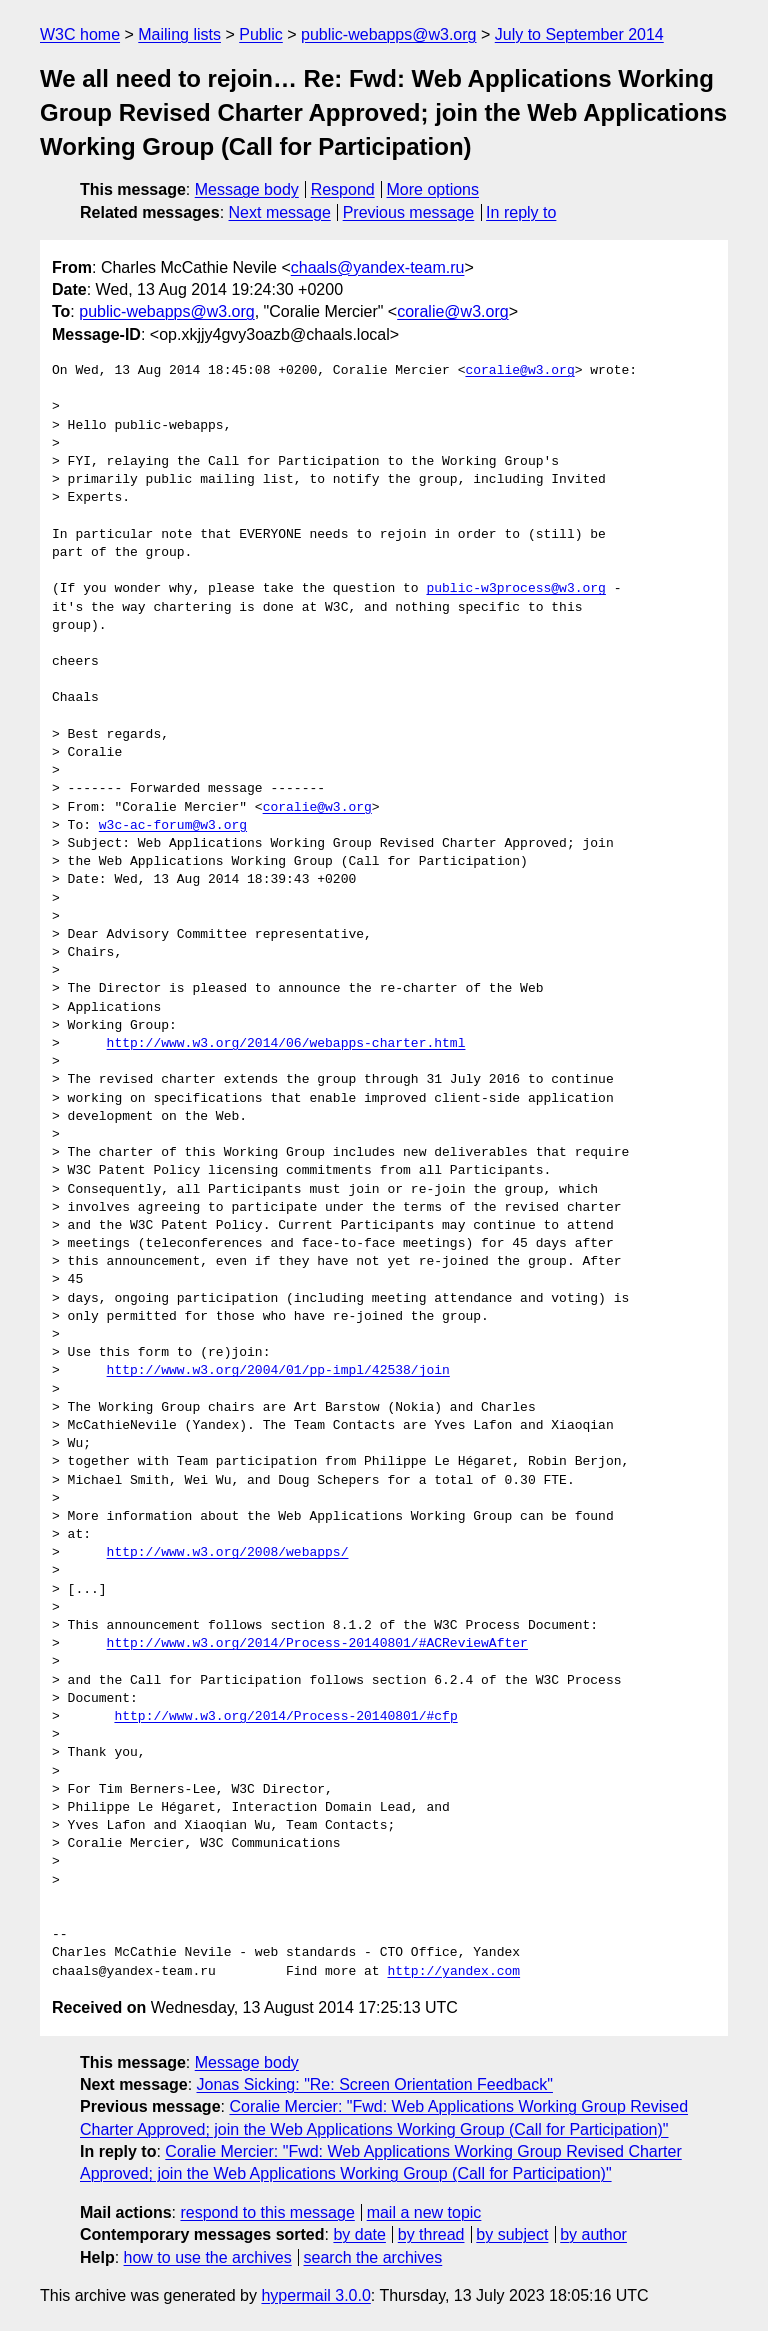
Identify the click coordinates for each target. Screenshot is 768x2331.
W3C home (80, 34)
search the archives (373, 2257)
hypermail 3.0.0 (315, 2295)
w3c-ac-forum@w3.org (173, 826)
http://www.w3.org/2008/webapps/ (228, 1553)
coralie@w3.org (452, 311)
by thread (431, 2234)
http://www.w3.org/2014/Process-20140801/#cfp (285, 1717)
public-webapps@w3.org (388, 34)
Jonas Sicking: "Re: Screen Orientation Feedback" (375, 2084)
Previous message (409, 212)
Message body (247, 189)
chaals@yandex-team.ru (378, 267)
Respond (343, 189)
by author (593, 2234)
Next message (280, 212)
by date (359, 2234)
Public (261, 34)
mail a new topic (424, 2212)
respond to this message (267, 2212)
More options (433, 189)
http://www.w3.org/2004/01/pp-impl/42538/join (278, 1371)
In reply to (521, 212)
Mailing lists (179, 34)
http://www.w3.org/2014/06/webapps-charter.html (286, 1044)
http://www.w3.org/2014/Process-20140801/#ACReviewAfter (317, 1644)
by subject (512, 2234)
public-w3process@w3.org (515, 589)
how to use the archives (208, 2257)
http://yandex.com (453, 1972)
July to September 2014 (579, 34)
